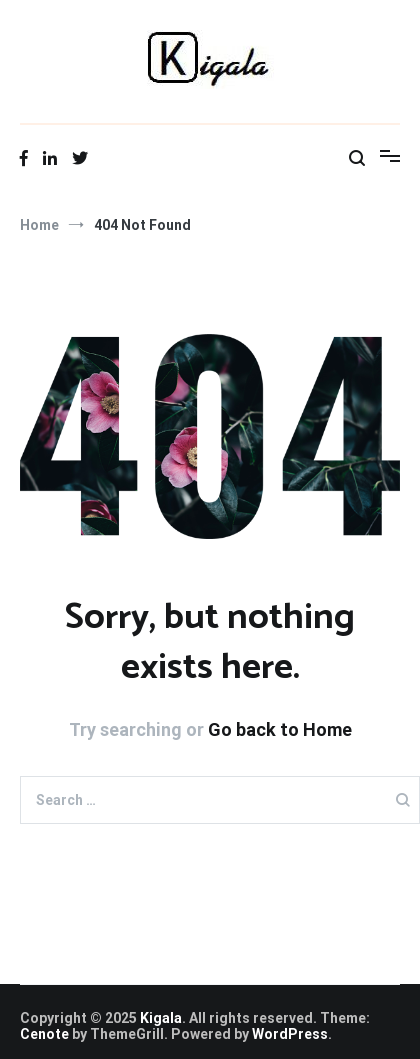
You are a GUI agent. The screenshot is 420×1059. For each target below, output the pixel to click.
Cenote (44, 1034)
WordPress (290, 1034)
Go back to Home (280, 729)
